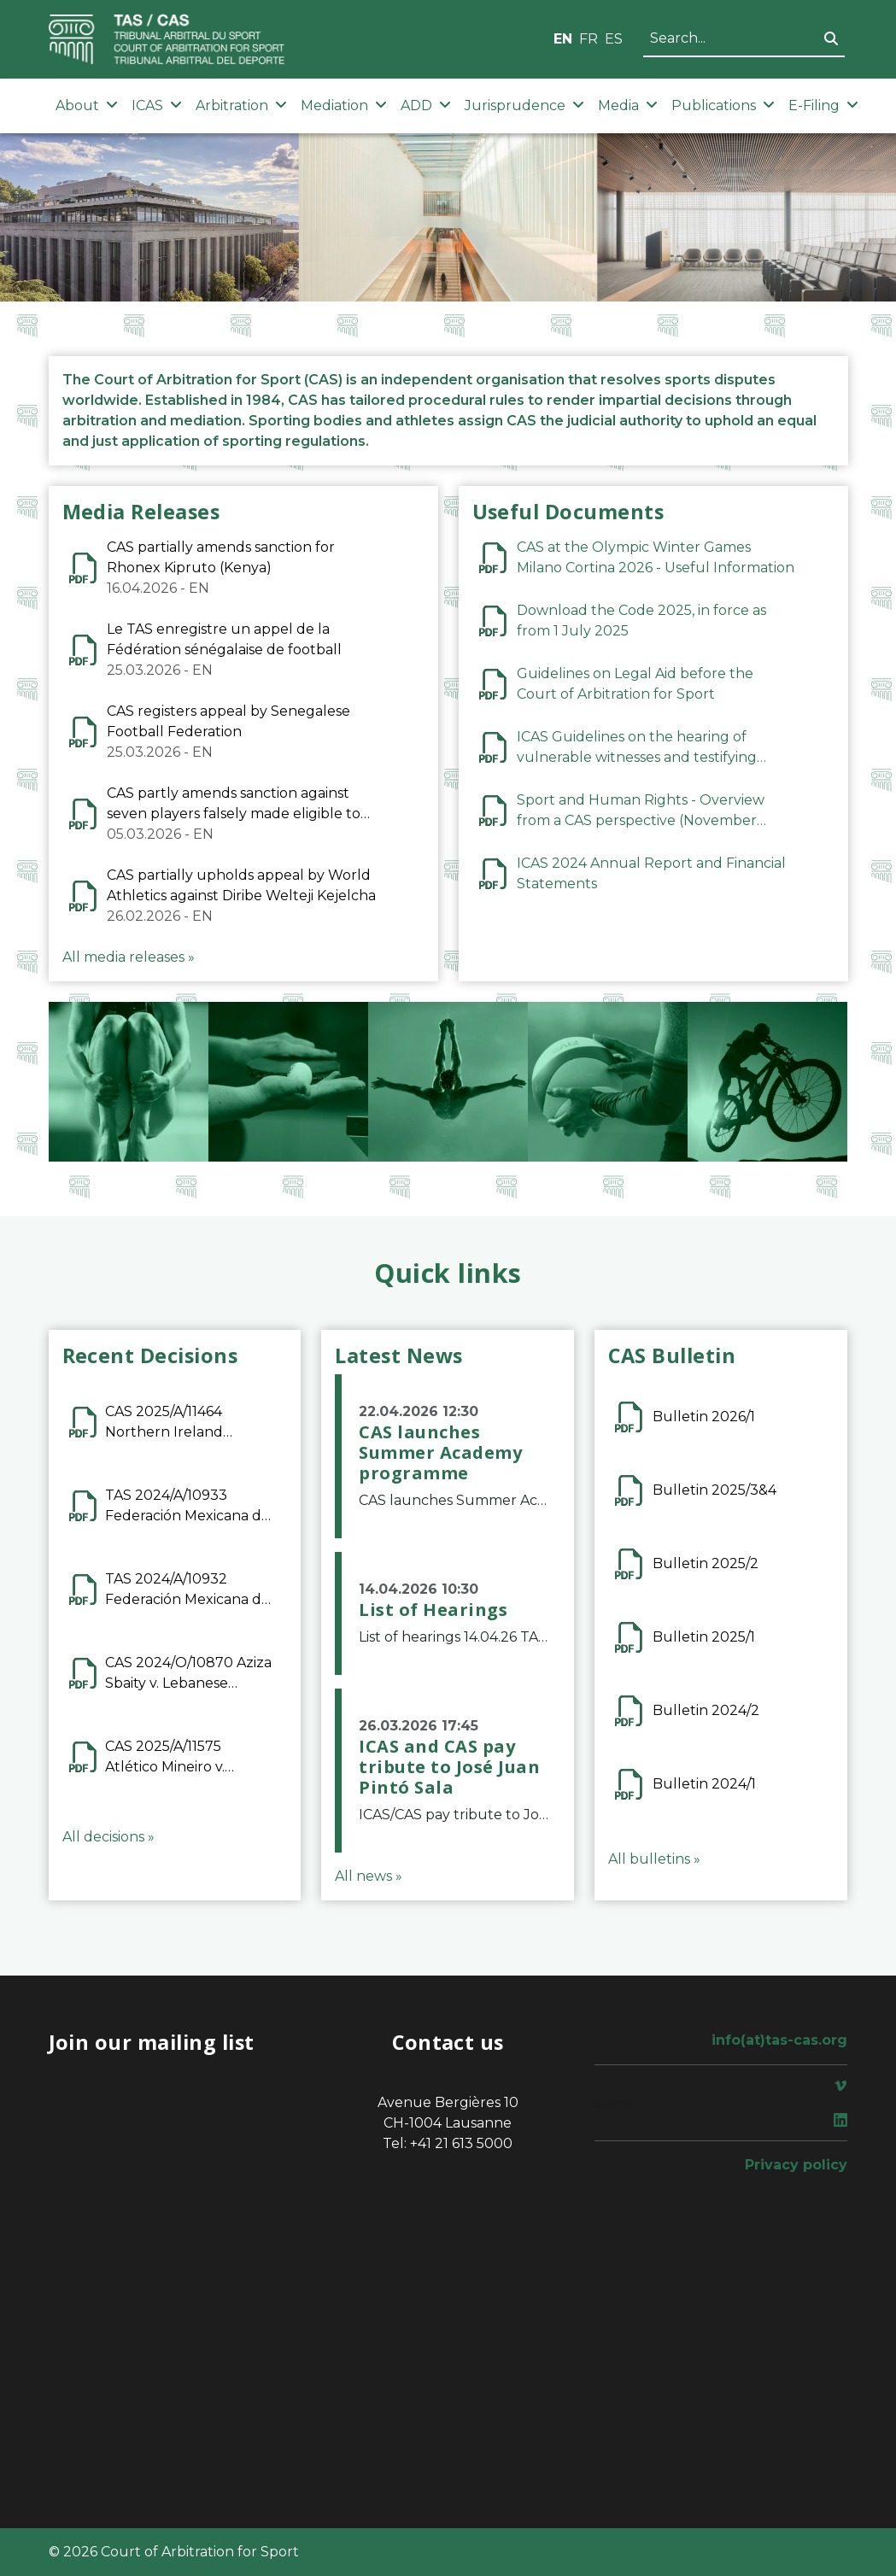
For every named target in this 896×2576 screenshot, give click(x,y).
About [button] (87, 105)
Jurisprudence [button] (524, 105)
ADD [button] (426, 105)
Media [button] (628, 105)
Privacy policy (796, 2165)
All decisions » (108, 1837)
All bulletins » (654, 1859)
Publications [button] (723, 105)
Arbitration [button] (241, 105)
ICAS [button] (157, 105)
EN (562, 39)
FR (588, 39)
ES (614, 39)
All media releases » (128, 957)
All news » (368, 1876)
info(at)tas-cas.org (779, 2040)
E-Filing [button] (823, 105)
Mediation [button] (344, 105)
